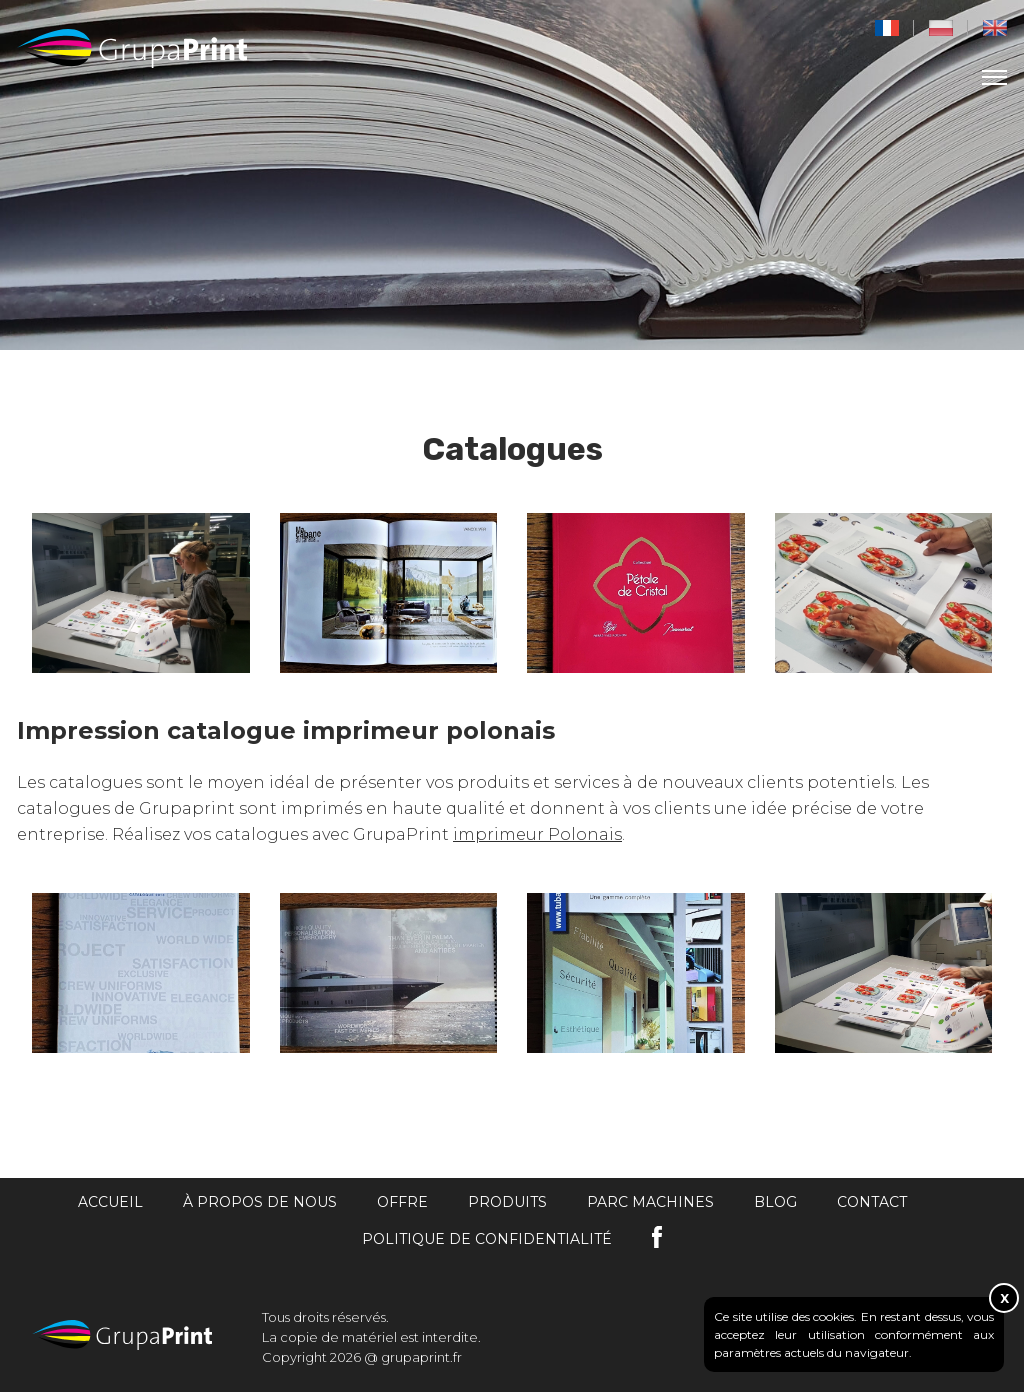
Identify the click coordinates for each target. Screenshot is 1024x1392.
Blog (775, 1202)
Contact (872, 1202)
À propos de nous (260, 1202)
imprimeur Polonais (537, 834)
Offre (402, 1202)
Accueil (110, 1202)
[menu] (994, 77)
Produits (507, 1202)
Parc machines (650, 1202)
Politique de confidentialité (487, 1239)
